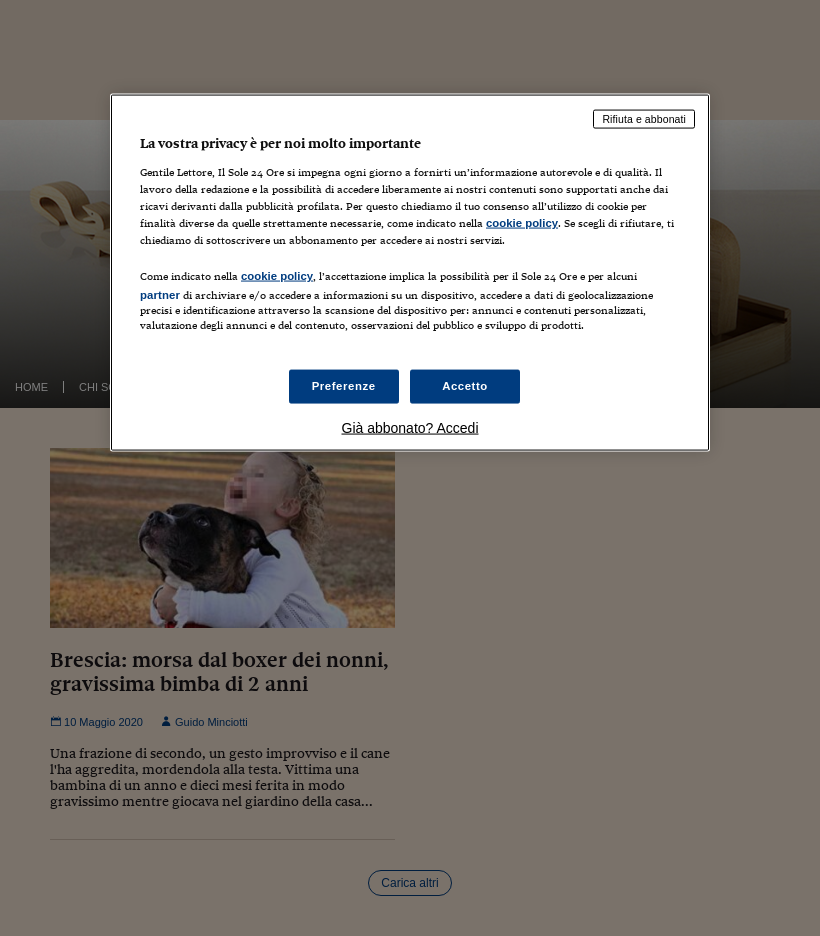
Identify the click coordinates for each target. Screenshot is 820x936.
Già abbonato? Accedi (410, 427)
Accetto (465, 385)
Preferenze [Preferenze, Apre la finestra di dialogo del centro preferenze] (344, 385)
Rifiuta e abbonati (644, 119)
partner (160, 295)
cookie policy (522, 223)
